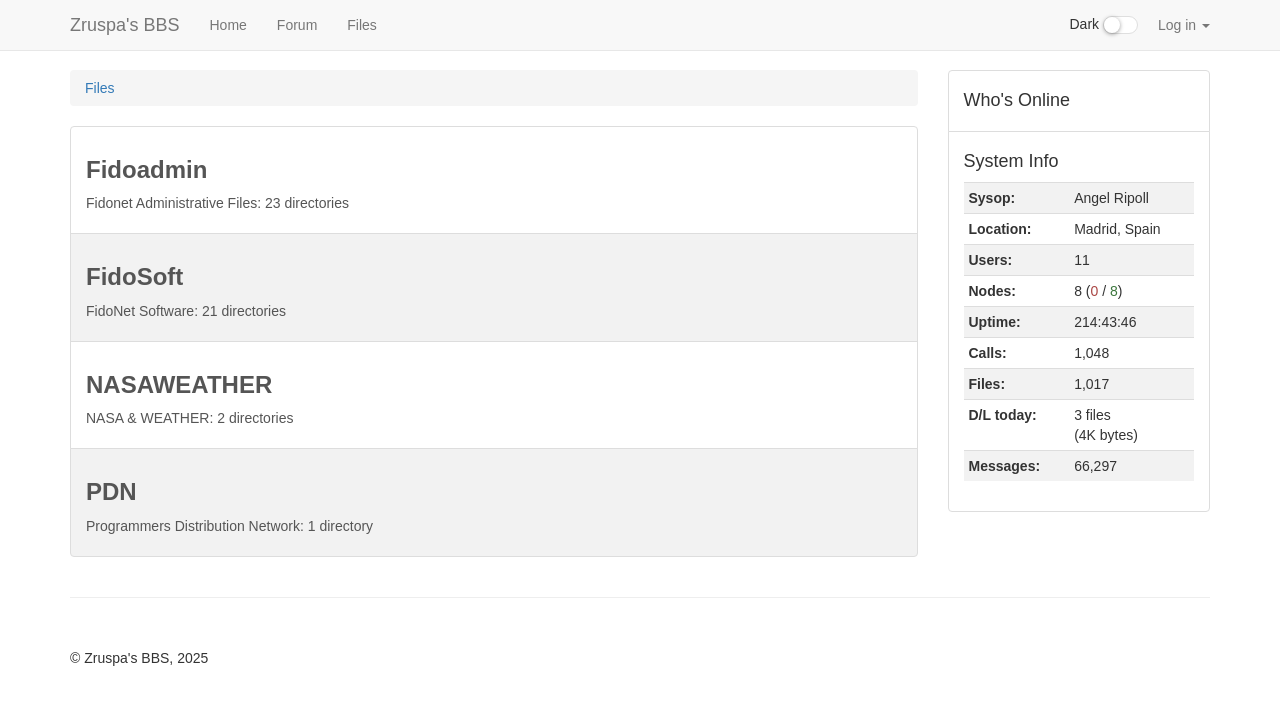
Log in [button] (1184, 25)
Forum (297, 25)
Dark (1104, 25)
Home (227, 25)
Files (362, 25)
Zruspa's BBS (124, 25)
